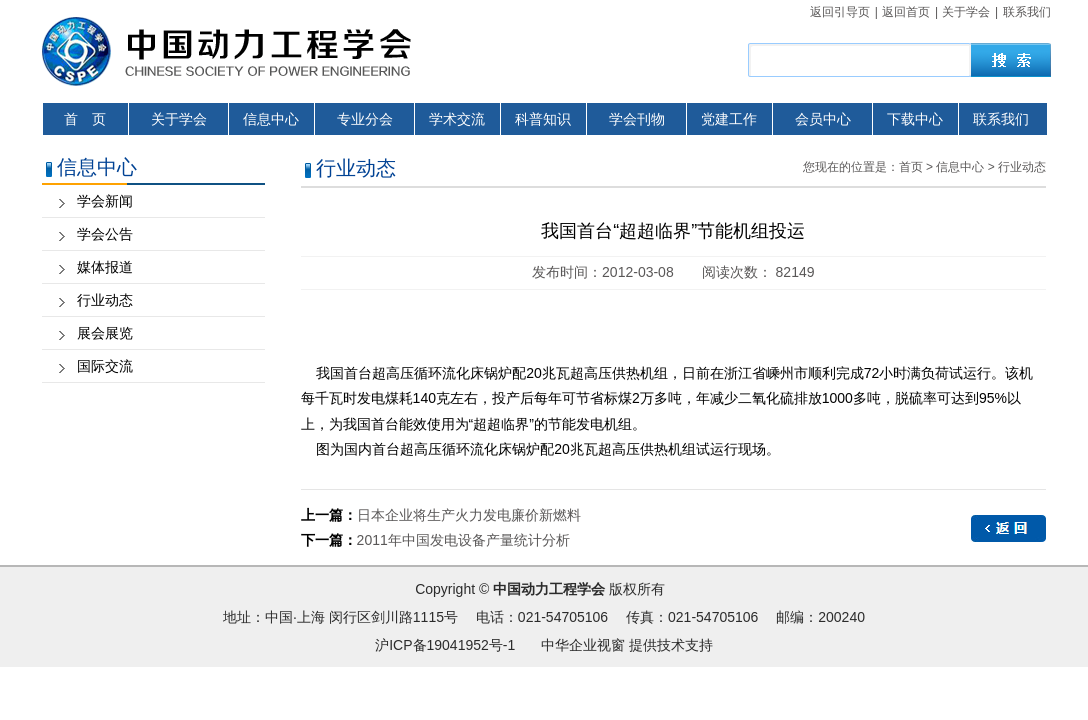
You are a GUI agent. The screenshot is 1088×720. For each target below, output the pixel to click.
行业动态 (105, 300)
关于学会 (966, 12)
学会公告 (105, 234)
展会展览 (105, 333)
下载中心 (915, 119)
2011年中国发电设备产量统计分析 (463, 540)
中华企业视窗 (583, 645)
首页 (911, 167)
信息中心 (271, 119)
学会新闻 (105, 201)
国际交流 (105, 366)
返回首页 (906, 12)
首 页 (85, 119)
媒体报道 (105, 267)
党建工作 (729, 119)
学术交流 (457, 119)
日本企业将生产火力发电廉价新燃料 (469, 515)
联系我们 (1027, 12)
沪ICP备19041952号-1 (445, 645)
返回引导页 (840, 12)
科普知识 (543, 119)
